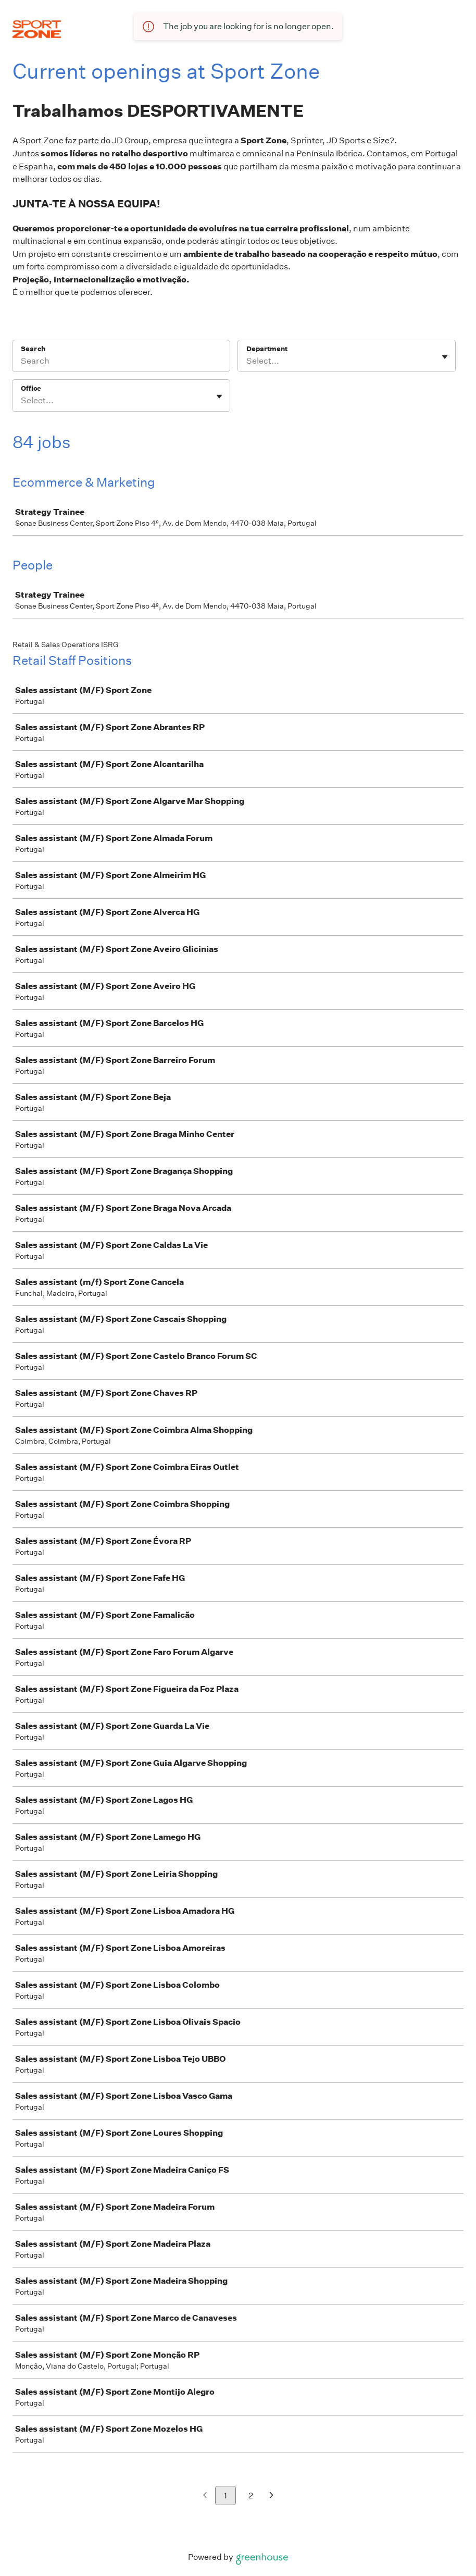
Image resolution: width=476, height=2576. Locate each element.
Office (31, 388)
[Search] (121, 362)
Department (266, 348)
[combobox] (247, 361)
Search (33, 348)
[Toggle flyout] (445, 357)
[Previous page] (205, 2496)
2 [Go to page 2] (250, 2495)
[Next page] (271, 2496)
